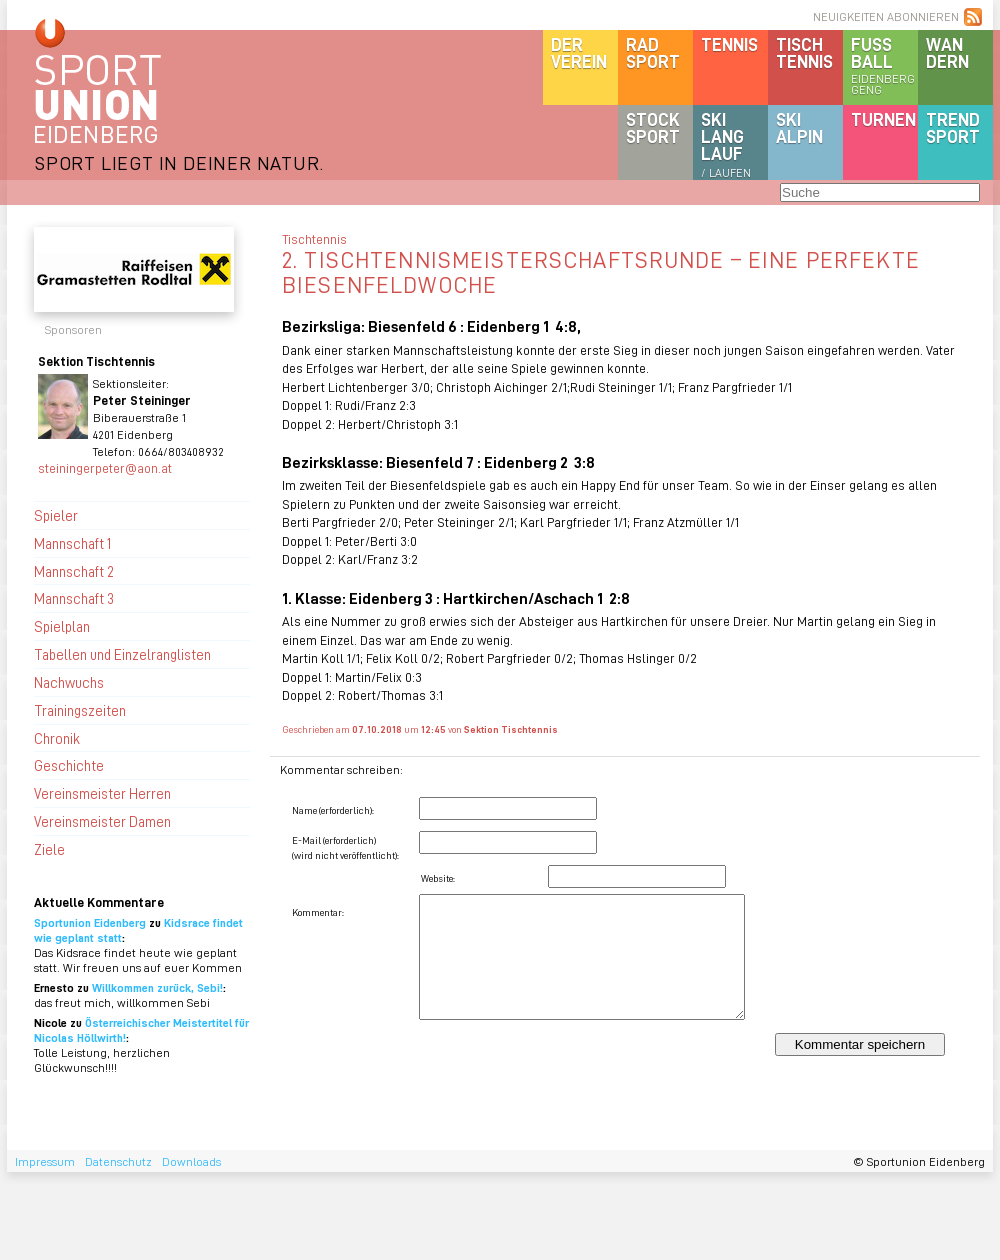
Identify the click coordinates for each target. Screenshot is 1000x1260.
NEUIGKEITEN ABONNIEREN (886, 16)
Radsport (653, 52)
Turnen (883, 119)
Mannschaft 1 (72, 543)
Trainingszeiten (80, 710)
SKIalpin (799, 127)
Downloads (191, 1161)
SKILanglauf (726, 144)
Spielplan (62, 626)
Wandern (947, 52)
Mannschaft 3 (74, 598)
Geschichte (69, 765)
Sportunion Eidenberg (90, 922)
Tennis (729, 44)
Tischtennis (804, 52)
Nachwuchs (69, 682)
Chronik (57, 738)
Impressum (45, 1161)
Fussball (884, 65)
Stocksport (653, 127)
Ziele (49, 849)
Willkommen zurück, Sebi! (157, 987)
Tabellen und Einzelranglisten (122, 654)
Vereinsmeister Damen (102, 821)
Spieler (56, 515)
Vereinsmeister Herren (102, 793)
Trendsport (953, 127)
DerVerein (579, 52)
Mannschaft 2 (74, 571)
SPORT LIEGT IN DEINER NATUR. (179, 162)
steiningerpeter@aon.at (105, 467)
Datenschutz (118, 1161)
